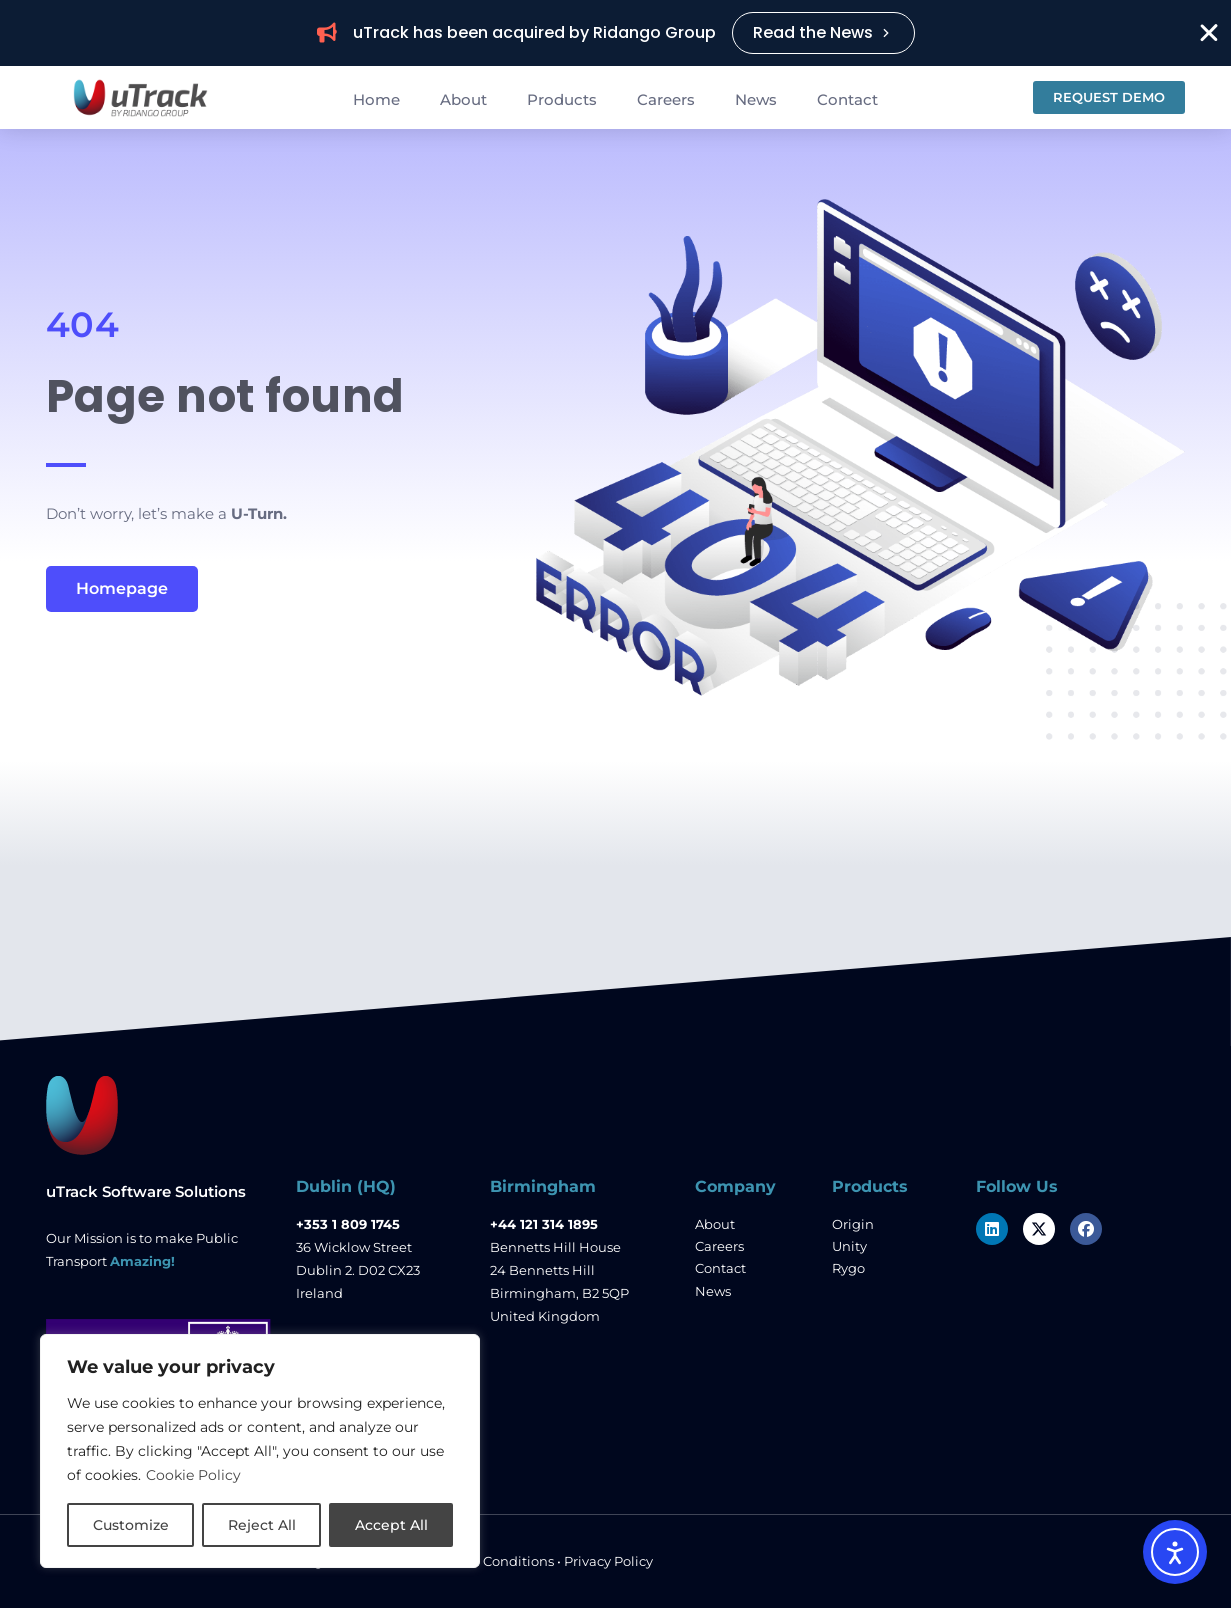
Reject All (262, 1525)
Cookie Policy (193, 1475)
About (463, 99)
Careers (666, 99)
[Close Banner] (1209, 33)
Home (376, 99)
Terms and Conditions (483, 1561)
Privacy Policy (608, 1561)
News (756, 99)
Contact (847, 99)
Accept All (391, 1525)
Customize (131, 1525)
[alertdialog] (615, 33)
